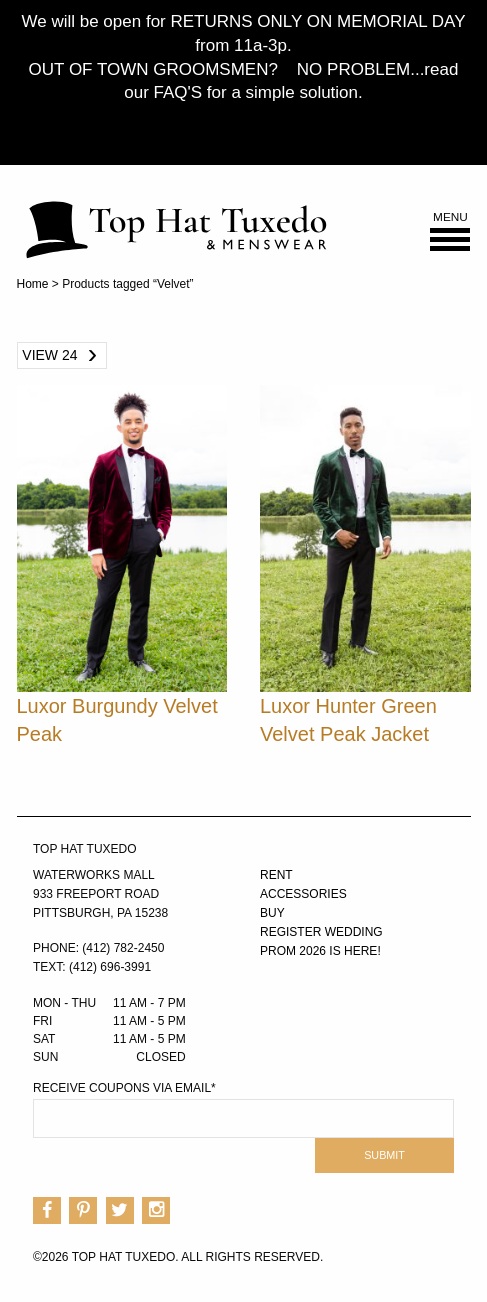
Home (33, 284)
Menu (450, 231)
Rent (276, 875)
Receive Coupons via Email (124, 1088)
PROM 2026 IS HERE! (320, 951)
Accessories (303, 894)
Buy (272, 913)
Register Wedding (321, 932)
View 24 (49, 355)
